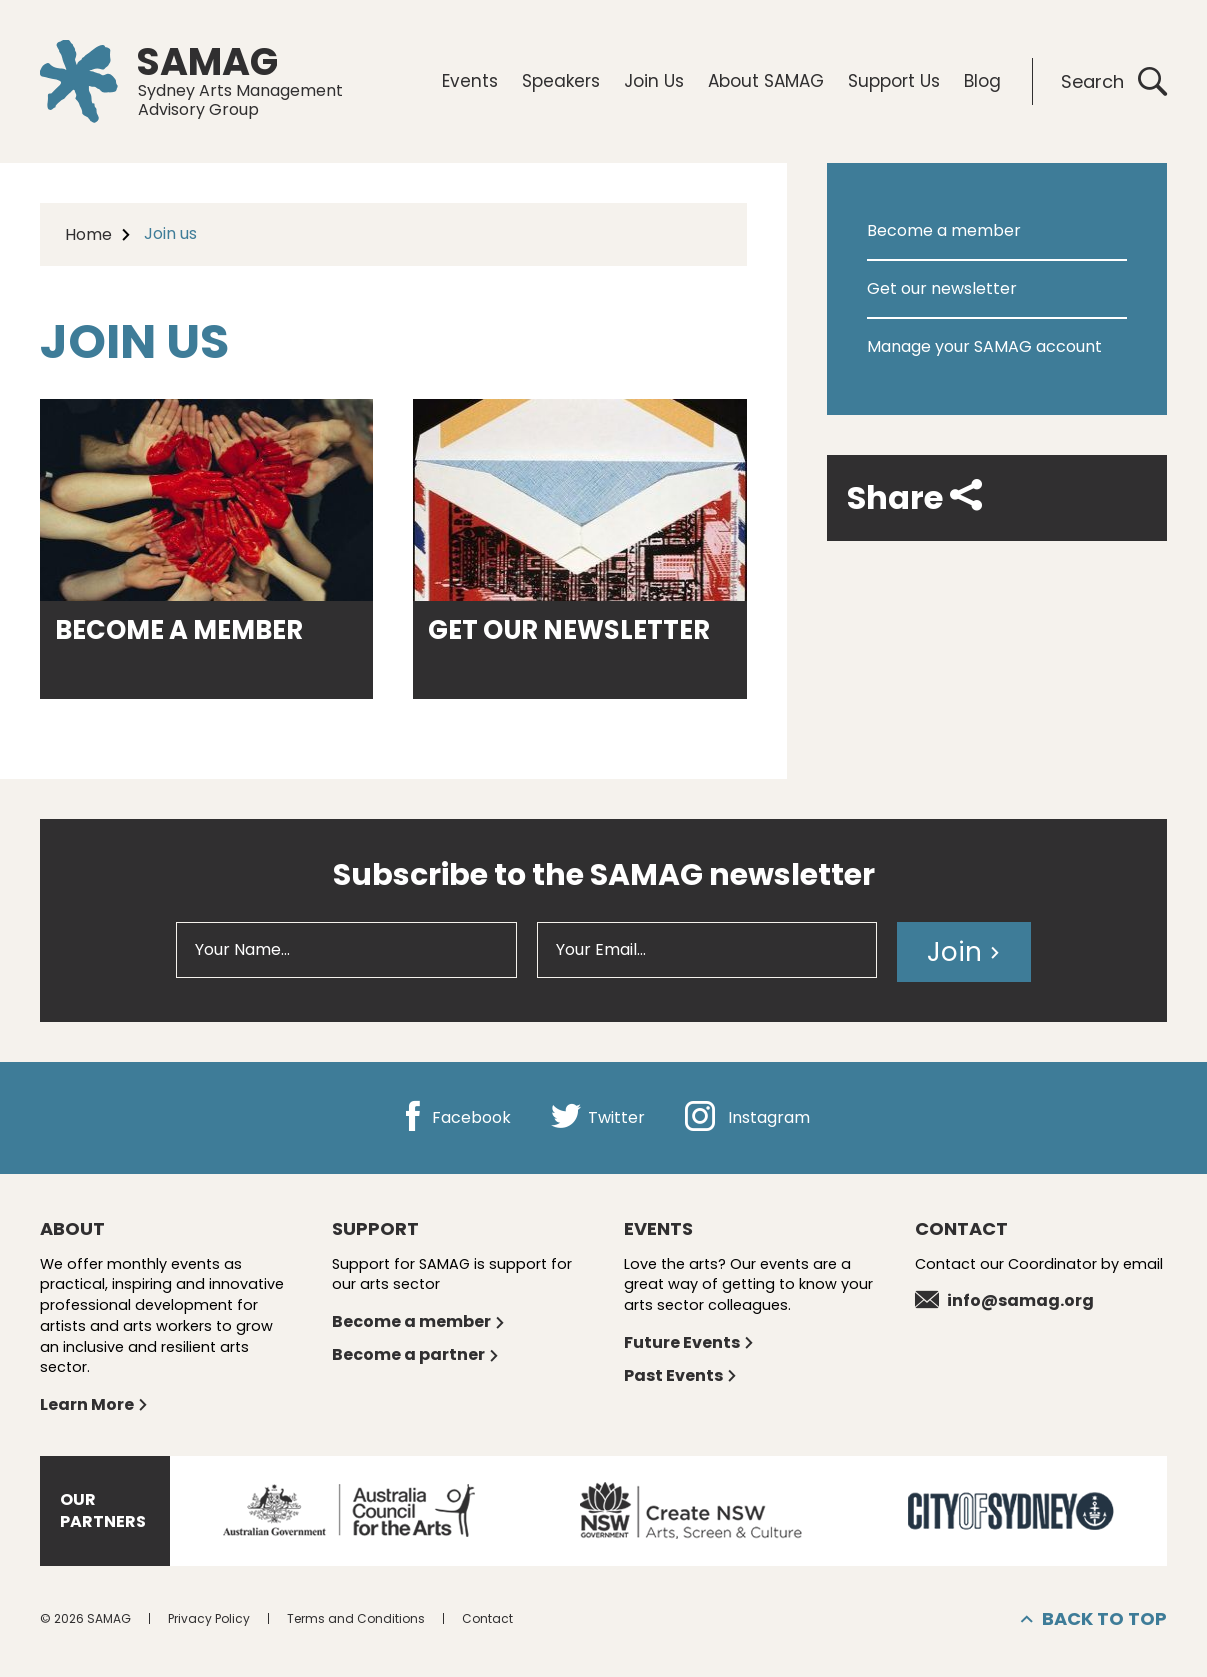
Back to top (1094, 1619)
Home (88, 234)
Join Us (654, 81)
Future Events (689, 1342)
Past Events (681, 1375)
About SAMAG (766, 81)
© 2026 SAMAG (85, 1618)
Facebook (454, 1117)
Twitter (598, 1117)
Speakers (561, 81)
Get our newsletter (942, 288)
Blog (982, 81)
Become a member (944, 230)
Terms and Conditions (356, 1618)
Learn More (94, 1404)
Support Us (894, 81)
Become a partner (416, 1354)
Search (1114, 81)
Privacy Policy (209, 1618)
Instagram (747, 1117)
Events (470, 81)
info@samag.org (1004, 1300)
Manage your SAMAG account (984, 346)
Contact (487, 1618)
